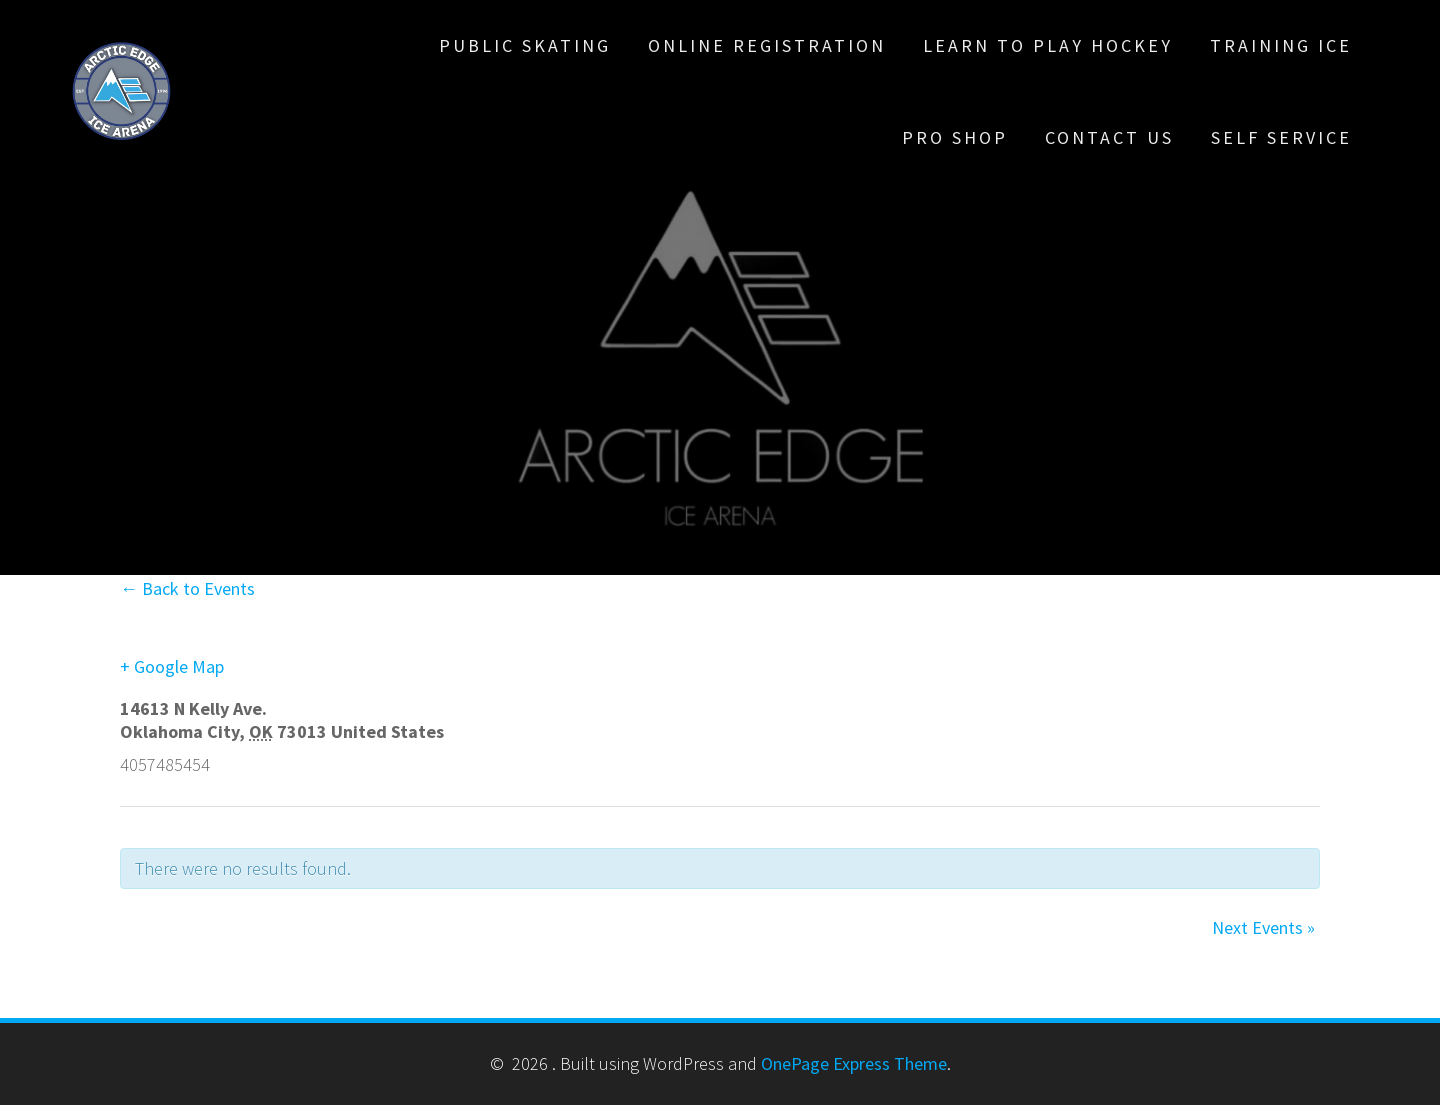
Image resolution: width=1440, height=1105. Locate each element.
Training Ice (1281, 45)
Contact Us (1109, 137)
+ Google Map (172, 666)
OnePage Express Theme (854, 1063)
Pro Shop (955, 137)
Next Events (1263, 927)
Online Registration (767, 45)
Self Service (1281, 137)
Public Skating (525, 45)
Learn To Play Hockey (1048, 45)
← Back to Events (187, 588)
